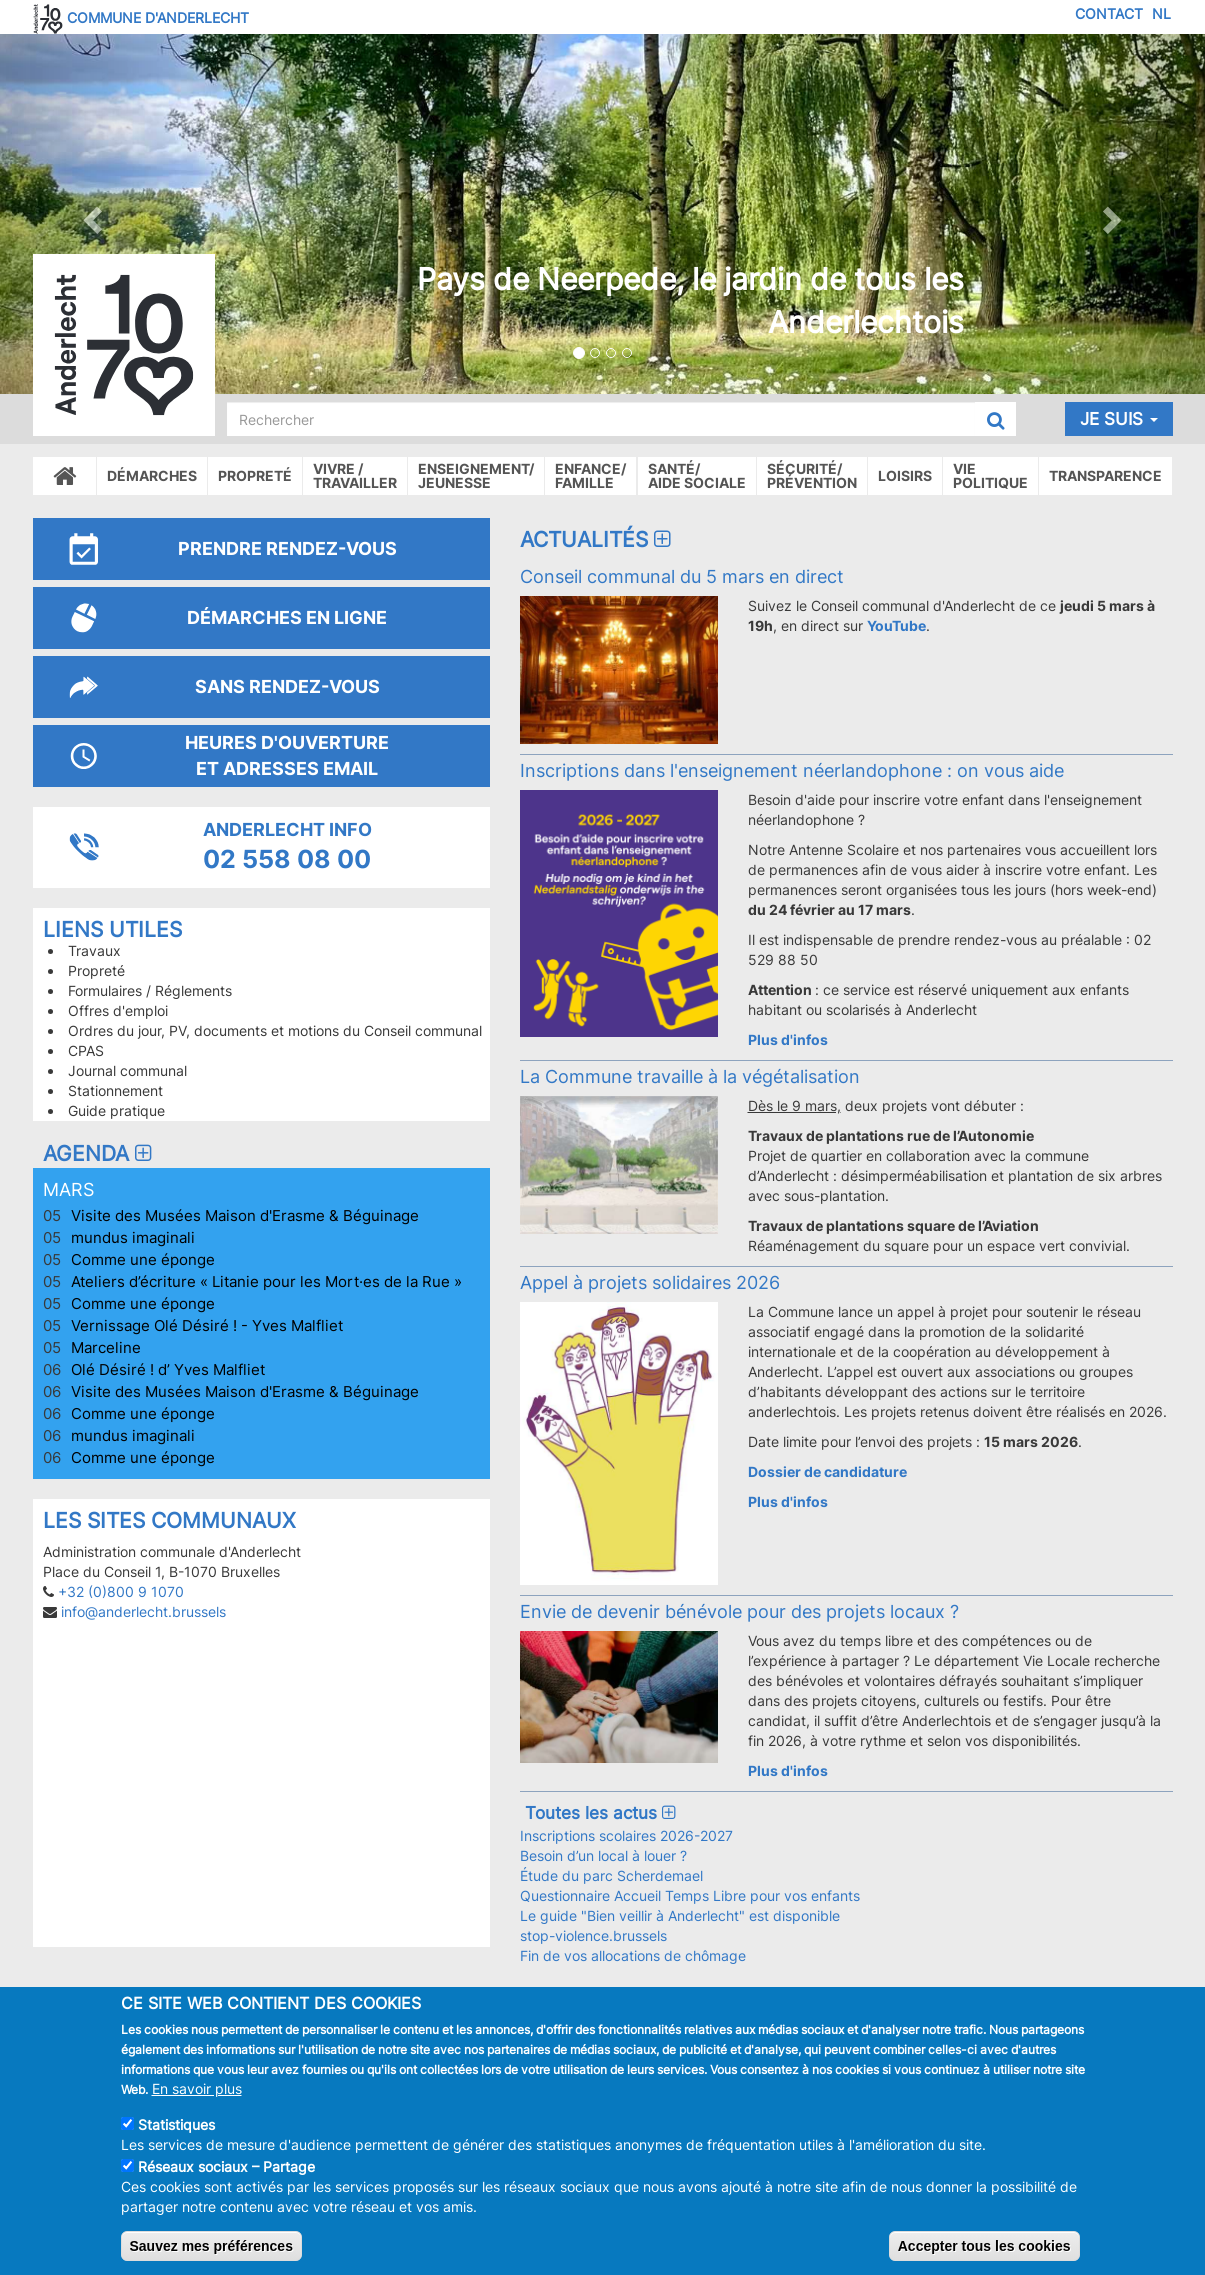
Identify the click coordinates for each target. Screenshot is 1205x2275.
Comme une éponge (143, 1259)
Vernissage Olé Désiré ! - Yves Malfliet (207, 1325)
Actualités (598, 539)
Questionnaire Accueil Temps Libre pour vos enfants (690, 1895)
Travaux (94, 950)
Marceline (106, 1347)
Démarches (152, 475)
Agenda (99, 1153)
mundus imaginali (133, 1237)
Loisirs (905, 475)
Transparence (1105, 475)
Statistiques (176, 2124)
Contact (1109, 13)
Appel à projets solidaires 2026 (650, 1282)
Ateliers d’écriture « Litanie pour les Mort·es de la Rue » (266, 1281)
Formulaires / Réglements (150, 990)
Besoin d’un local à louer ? (603, 1855)
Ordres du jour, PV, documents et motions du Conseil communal (275, 1030)
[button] (90, 214)
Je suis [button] (1119, 419)
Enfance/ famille (590, 475)
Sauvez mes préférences (211, 2246)
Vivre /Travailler (355, 475)
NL (1161, 13)
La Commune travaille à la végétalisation (690, 1076)
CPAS (86, 1050)
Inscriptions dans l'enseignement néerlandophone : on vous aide (792, 770)
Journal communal (127, 1070)
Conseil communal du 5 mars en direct (682, 576)
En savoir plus (197, 2088)
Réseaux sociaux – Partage (226, 2166)
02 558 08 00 (287, 859)
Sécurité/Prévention (812, 475)
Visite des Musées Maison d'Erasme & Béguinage (245, 1215)
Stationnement (115, 1090)
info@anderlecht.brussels (143, 1611)
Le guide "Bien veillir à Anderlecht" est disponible (680, 1915)
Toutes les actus (600, 1813)
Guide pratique (116, 1110)
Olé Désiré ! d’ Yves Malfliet (168, 1369)
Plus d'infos (788, 1039)
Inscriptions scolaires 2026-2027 (626, 1835)
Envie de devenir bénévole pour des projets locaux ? (739, 1611)
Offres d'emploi (118, 1010)
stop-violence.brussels (593, 1935)
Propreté (255, 475)
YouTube (896, 625)
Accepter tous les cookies (984, 2246)
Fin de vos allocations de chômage (633, 1955)
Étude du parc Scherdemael (611, 1875)
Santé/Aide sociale (697, 475)
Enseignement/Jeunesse (476, 475)
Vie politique (990, 475)
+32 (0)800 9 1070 (121, 1591)
